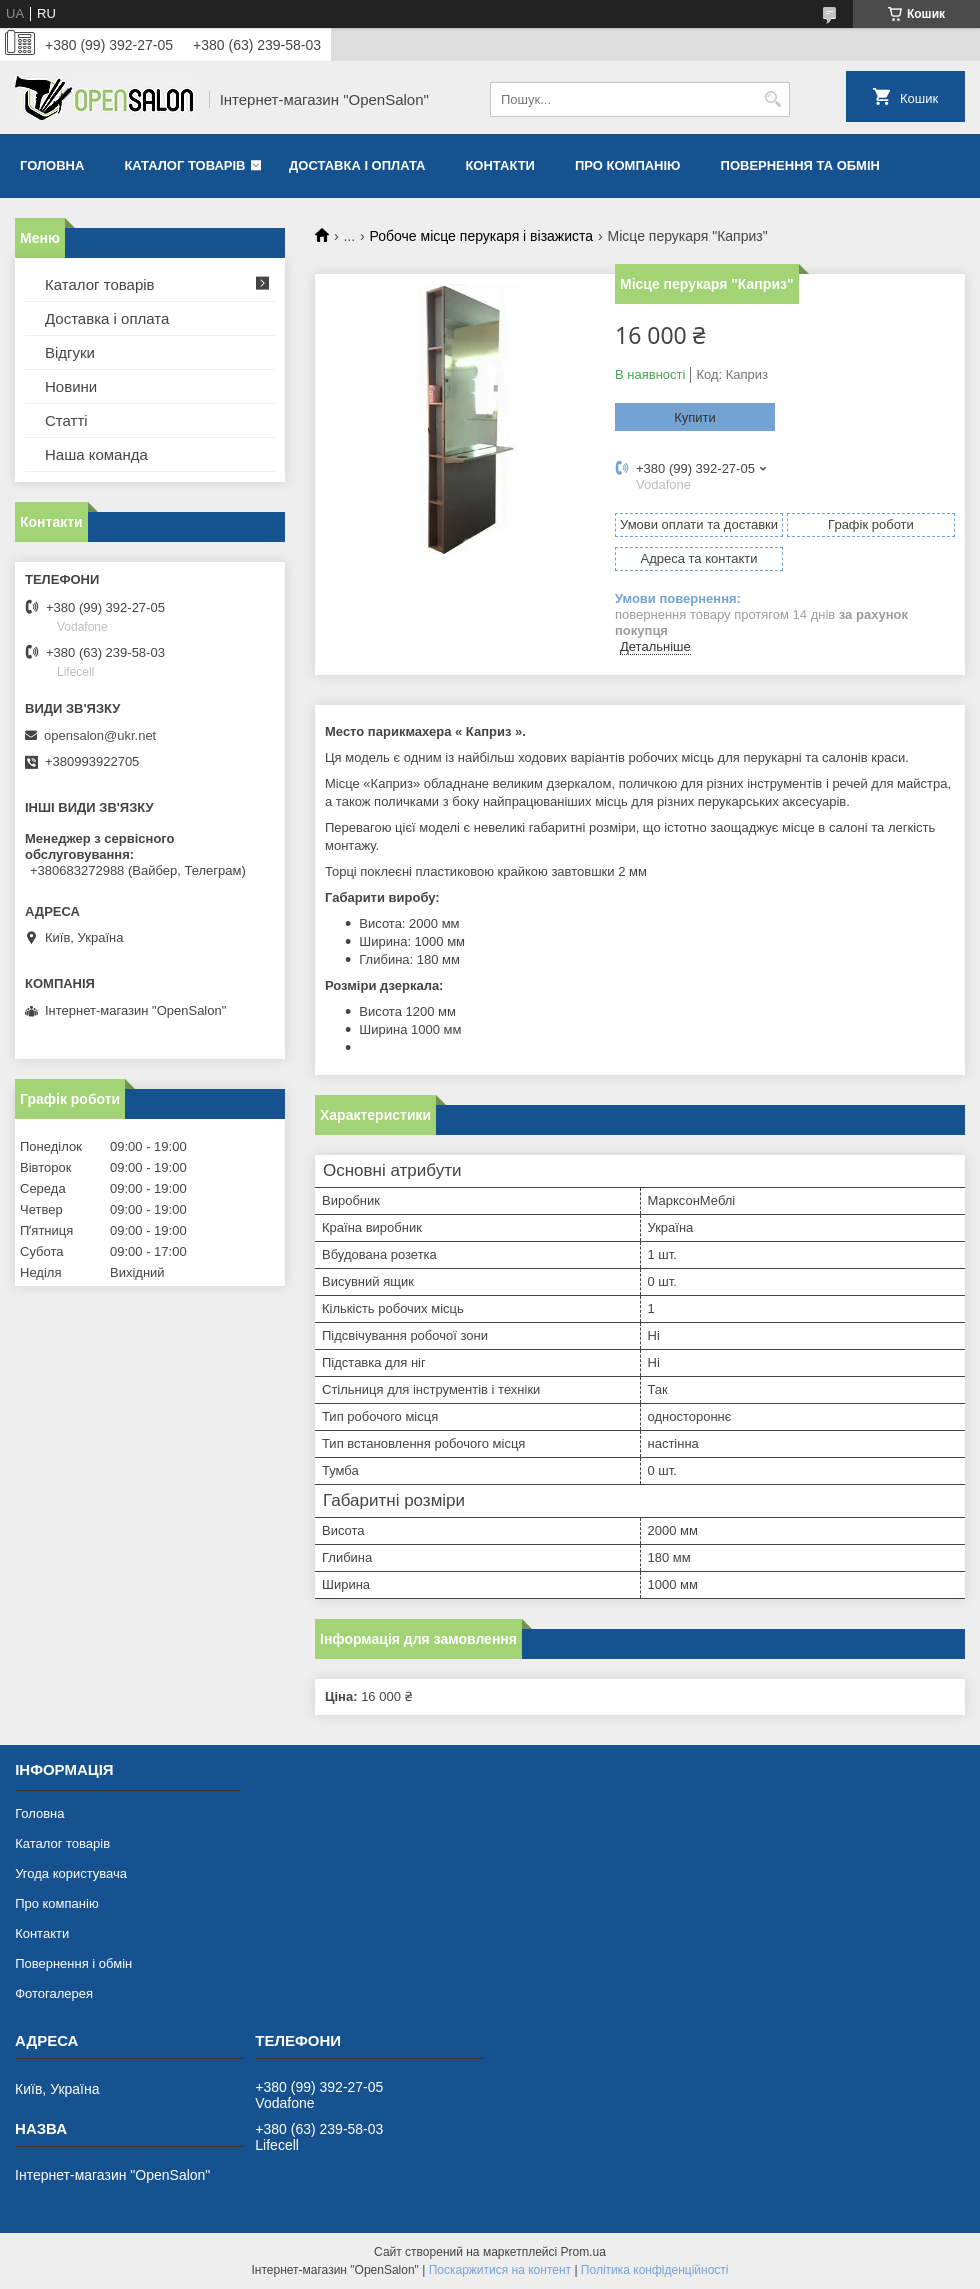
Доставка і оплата (357, 165)
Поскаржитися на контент (500, 2270)
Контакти (500, 165)
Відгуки (70, 352)
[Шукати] (772, 99)
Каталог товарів (184, 165)
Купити (695, 417)
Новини (71, 386)
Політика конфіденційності (655, 2270)
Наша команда (96, 454)
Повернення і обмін (73, 1963)
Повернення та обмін (800, 165)
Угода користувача (71, 1873)
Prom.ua (583, 2252)
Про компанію (628, 165)
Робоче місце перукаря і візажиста (482, 236)
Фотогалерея (54, 1993)
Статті (66, 420)
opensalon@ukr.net (100, 735)
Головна (52, 165)
